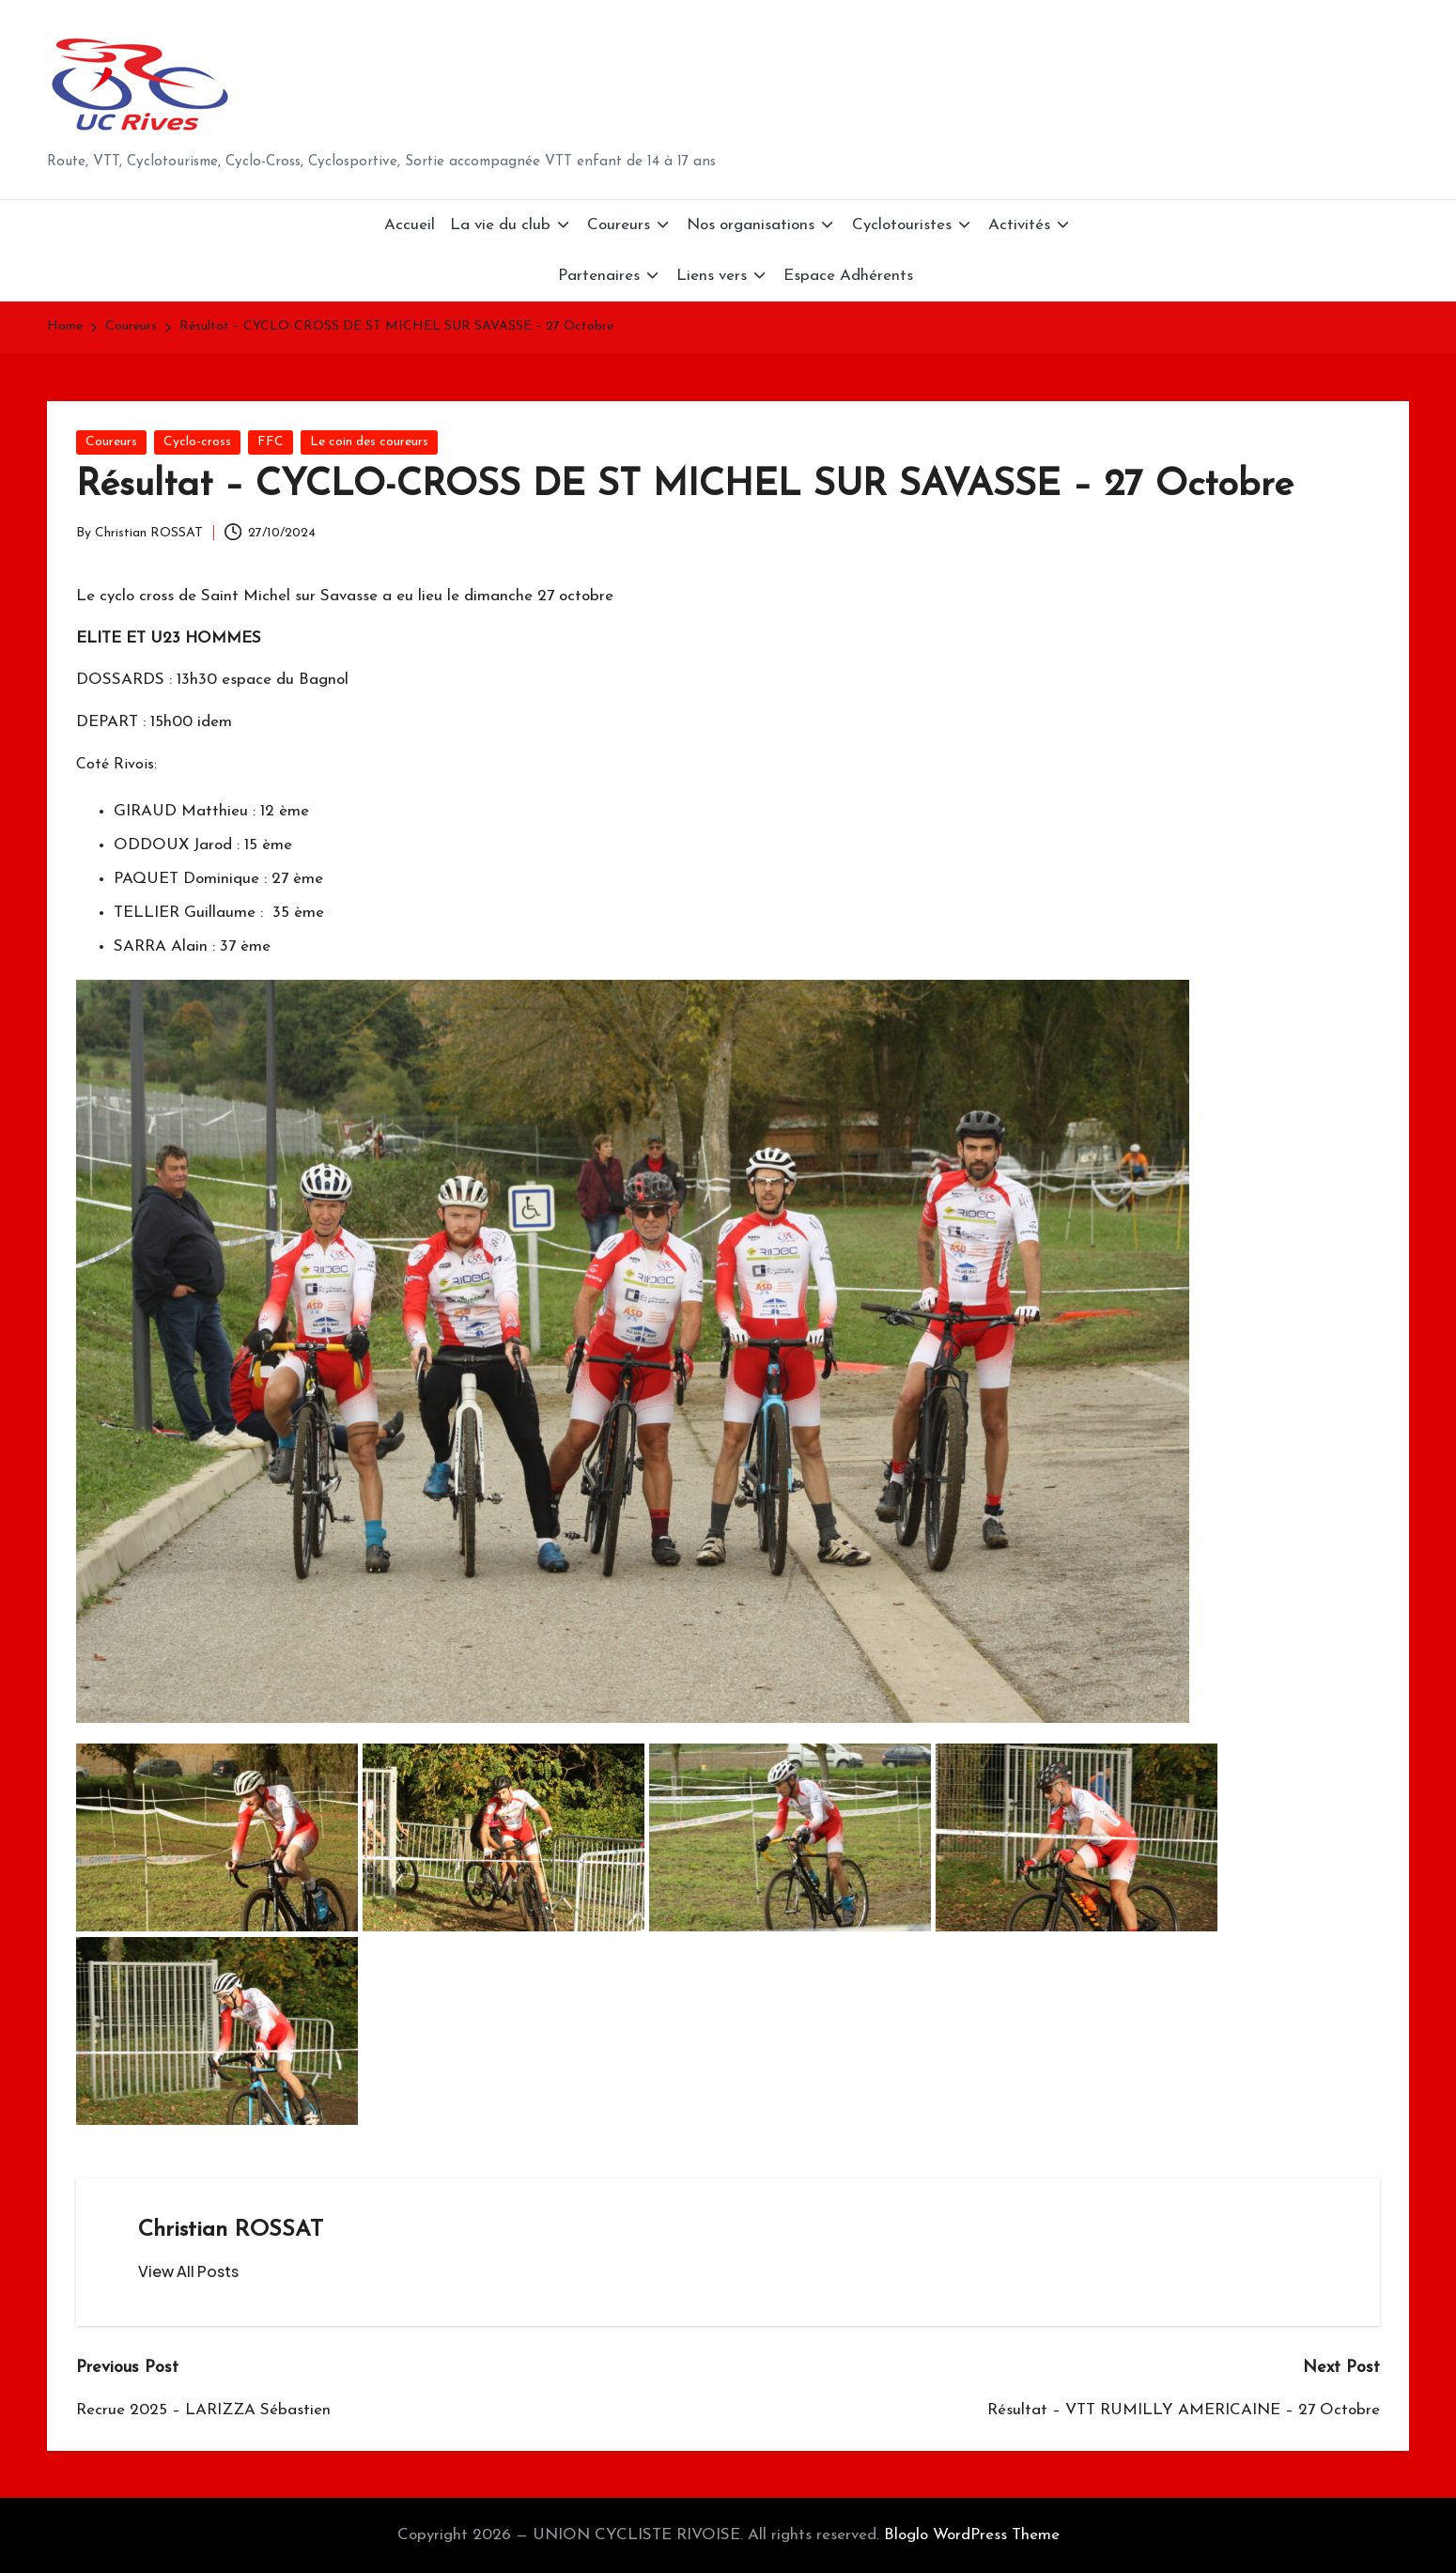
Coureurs (111, 442)
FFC (270, 442)
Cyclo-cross (197, 442)
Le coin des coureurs (369, 442)
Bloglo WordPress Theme (972, 2535)
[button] (188, 2271)
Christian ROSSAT (230, 2230)
